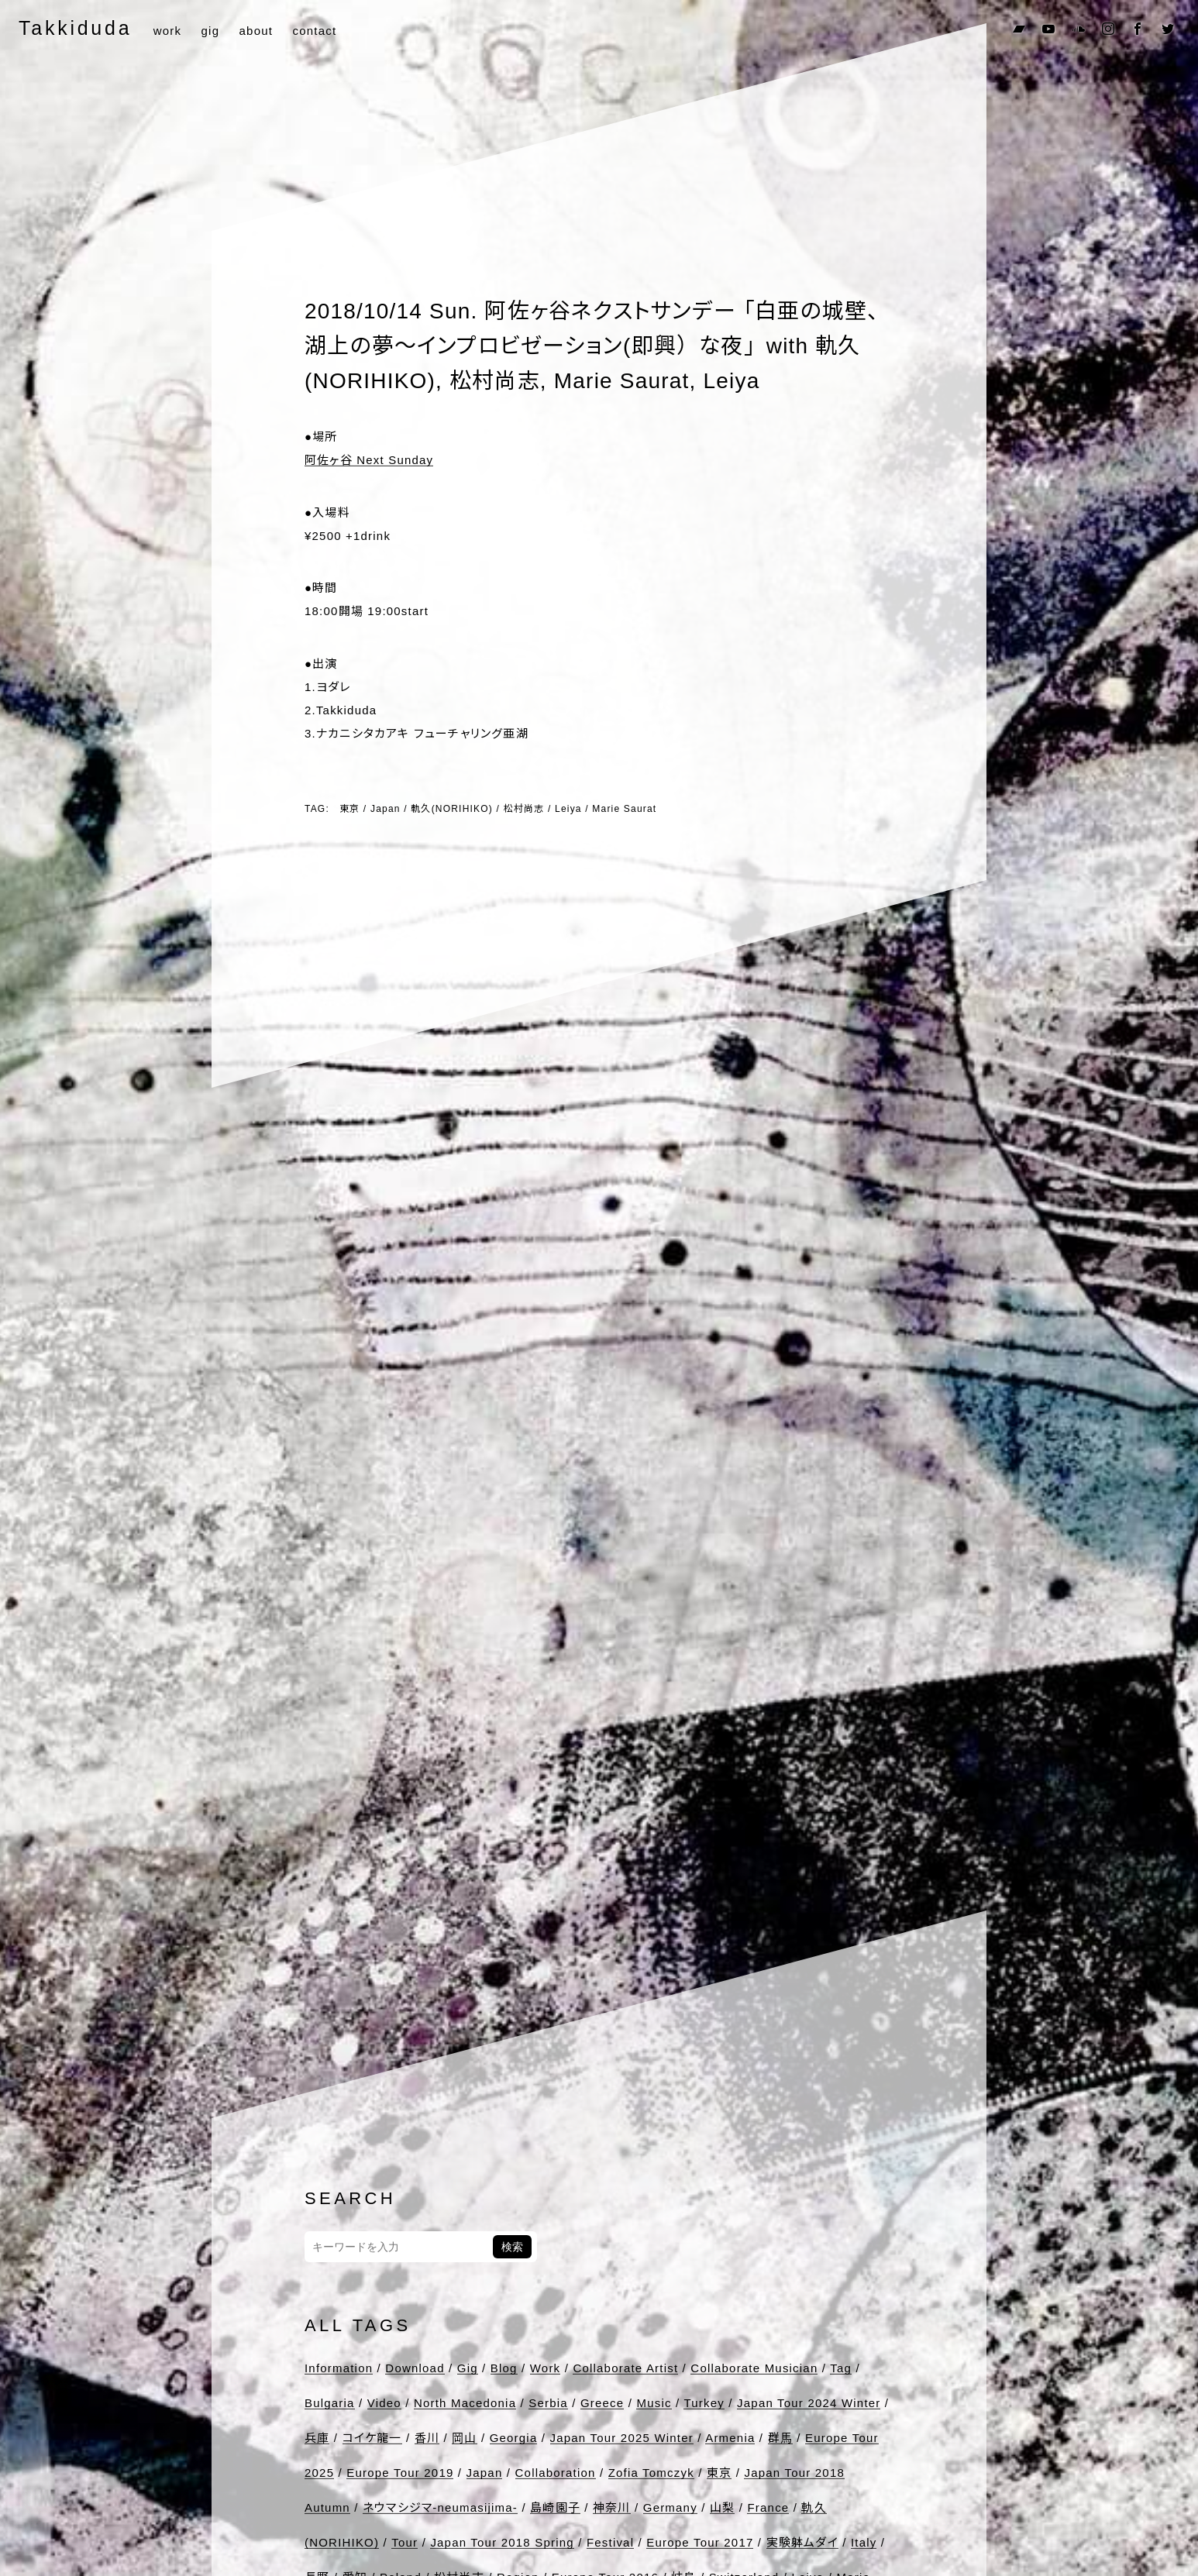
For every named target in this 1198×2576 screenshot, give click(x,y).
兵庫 (317, 2437)
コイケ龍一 (372, 2437)
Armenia (730, 2437)
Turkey (704, 2402)
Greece (602, 2402)
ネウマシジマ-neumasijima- (440, 2507)
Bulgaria (330, 2402)
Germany (670, 2507)
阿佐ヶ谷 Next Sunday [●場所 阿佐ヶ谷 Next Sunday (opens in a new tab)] (369, 459)
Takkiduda (75, 28)
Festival (610, 2542)
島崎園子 (555, 2507)
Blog (504, 2368)
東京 (349, 808)
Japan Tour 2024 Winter (808, 2402)
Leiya (568, 808)
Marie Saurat (624, 808)
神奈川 (612, 2507)
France (768, 2507)
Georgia (514, 2437)
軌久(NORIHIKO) (452, 808)
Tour (404, 2542)
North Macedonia (465, 2402)
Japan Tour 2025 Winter (622, 2437)
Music (653, 2402)
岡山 (464, 2437)
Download (414, 2368)
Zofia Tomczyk (651, 2472)
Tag (841, 2368)
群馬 (780, 2437)
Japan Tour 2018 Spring (501, 2542)
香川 (427, 2437)
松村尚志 (524, 808)
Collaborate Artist (625, 2368)
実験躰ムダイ (802, 2542)
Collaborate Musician (754, 2368)
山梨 (722, 2507)
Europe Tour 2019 (399, 2472)
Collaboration (555, 2472)
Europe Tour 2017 (699, 2542)
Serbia (548, 2402)
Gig (467, 2368)
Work (545, 2368)
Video (384, 2402)
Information (339, 2368)
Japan (385, 808)
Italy (864, 2542)
